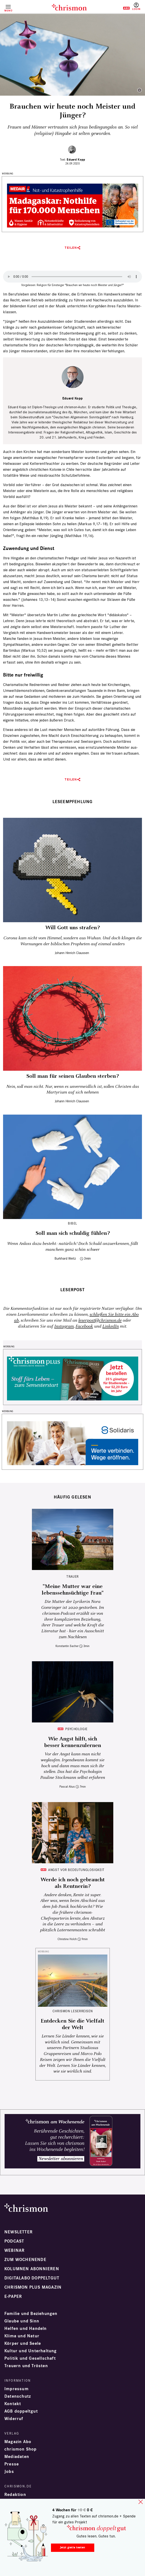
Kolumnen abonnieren (31, 2269)
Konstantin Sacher (67, 1646)
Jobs (9, 2471)
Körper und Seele (22, 2343)
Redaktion (15, 2494)
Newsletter (18, 2232)
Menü (8, 10)
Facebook (84, 1326)
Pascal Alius (67, 1786)
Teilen (71, 248)
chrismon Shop (20, 2449)
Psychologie (76, 1729)
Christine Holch (67, 1939)
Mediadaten (16, 2456)
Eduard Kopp (76, 159)
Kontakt (12, 2403)
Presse (11, 2464)
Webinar (14, 2250)
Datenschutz (17, 2396)
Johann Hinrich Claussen (72, 953)
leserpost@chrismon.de (100, 1320)
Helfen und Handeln (25, 2328)
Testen (123, 8)
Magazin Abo (17, 2441)
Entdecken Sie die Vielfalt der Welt (72, 2024)
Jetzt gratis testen (72, 2547)
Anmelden (136, 7)
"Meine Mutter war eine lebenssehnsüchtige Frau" (72, 1590)
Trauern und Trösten (26, 2365)
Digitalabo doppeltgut (31, 2278)
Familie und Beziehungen (31, 2313)
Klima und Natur (21, 2336)
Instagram (64, 1326)
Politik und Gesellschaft (30, 2358)
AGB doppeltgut (21, 2411)
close (140, 2502)
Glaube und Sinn (21, 2321)
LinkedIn (110, 1326)
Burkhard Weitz (65, 1258)
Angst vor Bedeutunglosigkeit (76, 1870)
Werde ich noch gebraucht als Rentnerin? (72, 1883)
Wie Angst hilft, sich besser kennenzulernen (72, 1742)
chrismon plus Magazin (32, 2287)
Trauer (72, 1576)
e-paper (13, 2296)
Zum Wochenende (25, 2259)
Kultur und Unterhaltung (30, 2351)
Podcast (14, 2241)
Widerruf (13, 2418)
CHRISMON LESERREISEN (72, 2011)
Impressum (16, 2389)
